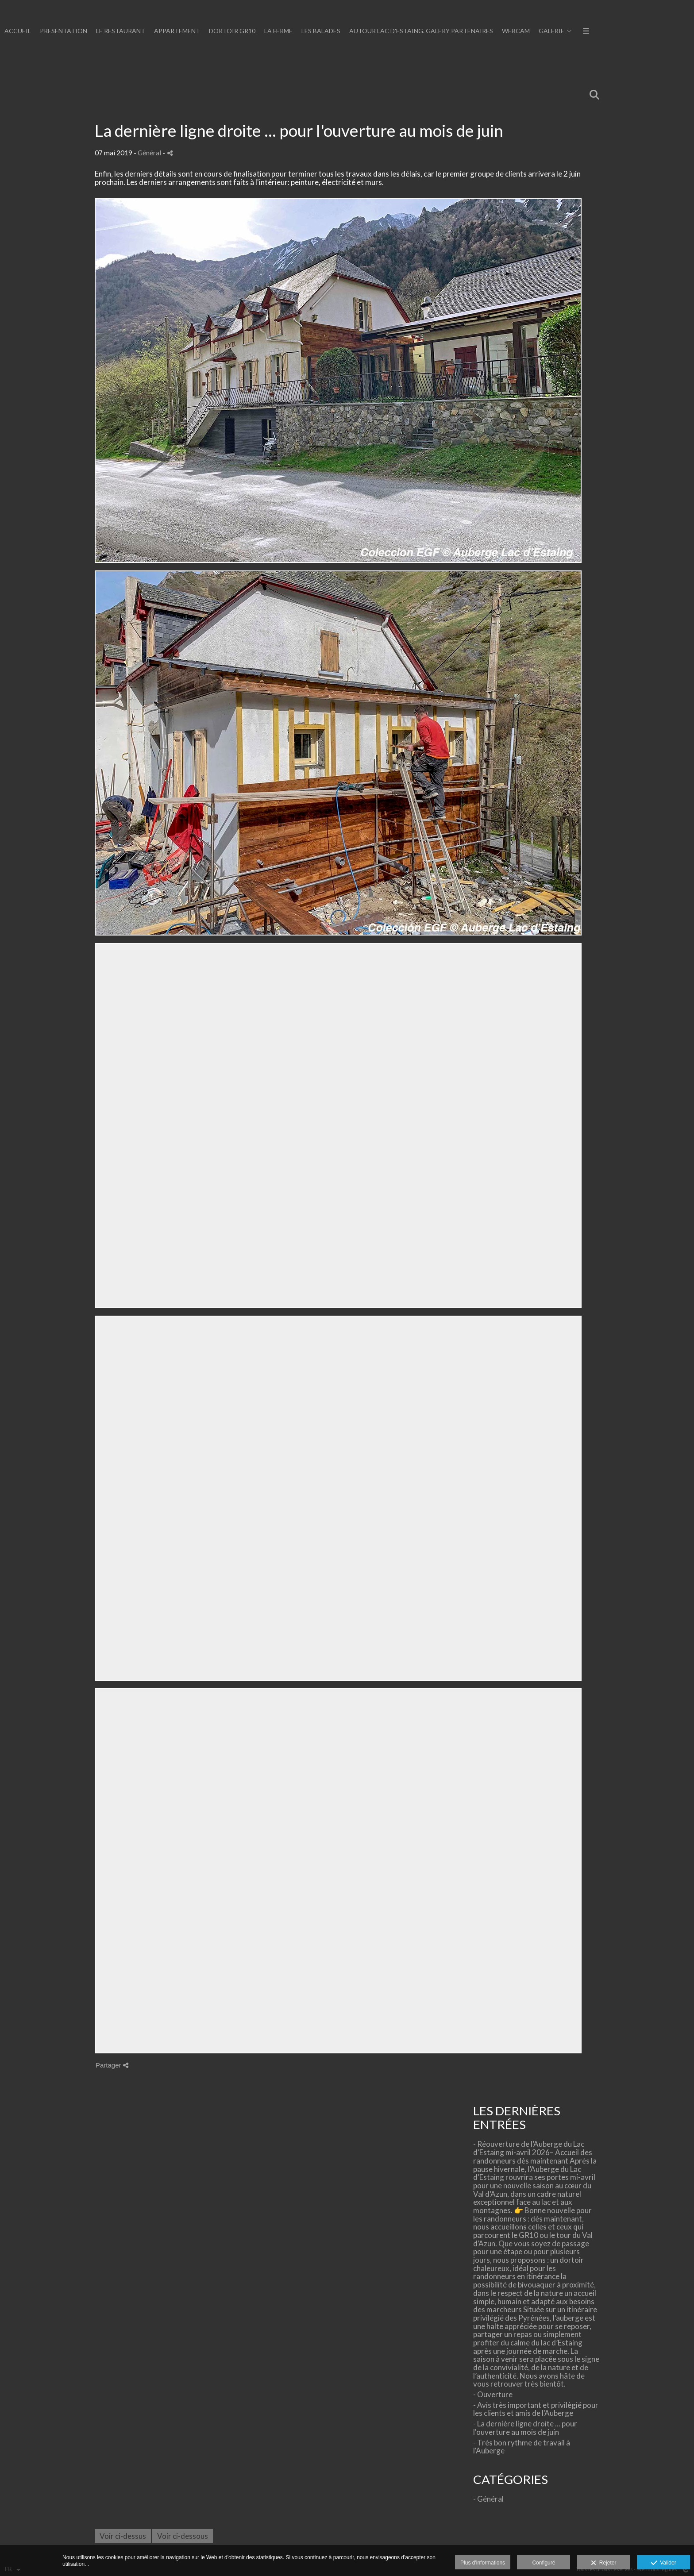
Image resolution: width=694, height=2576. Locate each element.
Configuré (543, 2563)
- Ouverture (493, 2394)
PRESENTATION (384, 30)
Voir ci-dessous (182, 2536)
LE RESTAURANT (441, 30)
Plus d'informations (482, 2563)
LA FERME (599, 30)
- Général (488, 2498)
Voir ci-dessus (123, 2536)
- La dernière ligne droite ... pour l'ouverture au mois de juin (525, 2428)
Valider (663, 2563)
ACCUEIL (338, 30)
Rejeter (603, 2563)
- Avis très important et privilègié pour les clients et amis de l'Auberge (535, 2409)
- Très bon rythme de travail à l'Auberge (521, 2447)
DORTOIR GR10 (553, 30)
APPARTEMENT (498, 30)
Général (149, 153)
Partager (112, 2065)
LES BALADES (641, 30)
